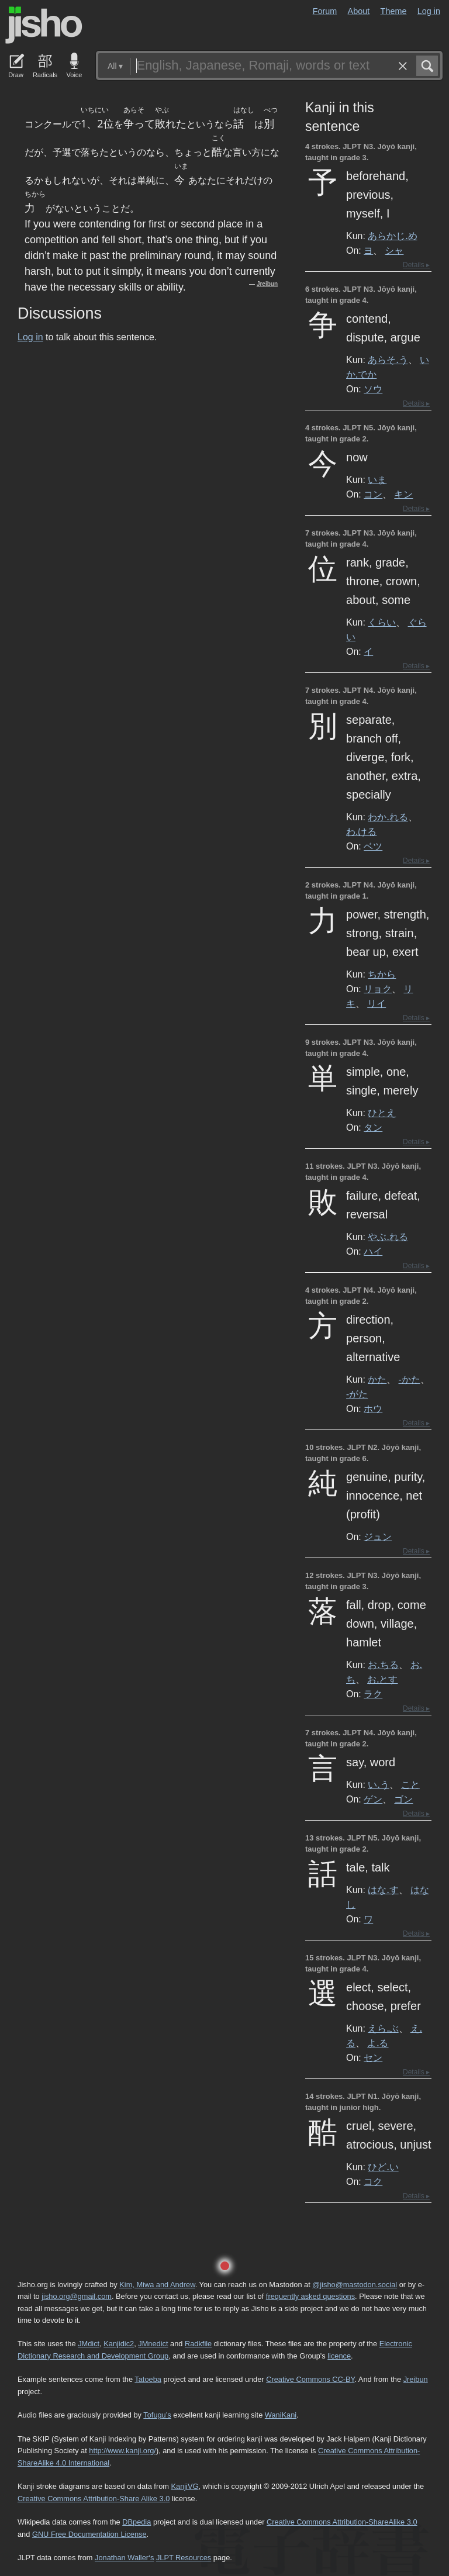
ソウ (373, 388)
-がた (357, 1393)
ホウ (373, 1408)
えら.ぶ (383, 2028)
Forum (325, 11)
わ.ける (361, 831)
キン (403, 494)
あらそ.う (387, 359)
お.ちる (383, 1664)
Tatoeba (147, 2379)
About (359, 11)
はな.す (383, 1889)
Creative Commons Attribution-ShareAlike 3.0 (342, 2522)
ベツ (373, 846)
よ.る (377, 2042)
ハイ (373, 1251)
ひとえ (382, 1112)
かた (377, 1379)
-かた (409, 1379)
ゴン (403, 1799)
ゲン (373, 1799)
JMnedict (153, 2343)
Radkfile (198, 2343)
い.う (378, 1784)
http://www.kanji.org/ (122, 2450)
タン (373, 1127)
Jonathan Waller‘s (124, 2557)
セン (373, 2057)
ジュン (378, 1536)
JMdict (88, 2343)
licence (339, 2355)
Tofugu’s (157, 2415)
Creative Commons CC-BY (310, 2379)
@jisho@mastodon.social (354, 2284)
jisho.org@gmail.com (77, 2296)
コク (373, 2181)
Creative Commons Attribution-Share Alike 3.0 (94, 2498)
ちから (382, 974)
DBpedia (136, 2522)
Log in (428, 11)
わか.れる (387, 816)
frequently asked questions (310, 2296)
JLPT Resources (183, 2557)
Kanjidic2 (118, 2343)
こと (410, 1784)
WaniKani (280, 2415)
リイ (376, 1003)
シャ (394, 250)
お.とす (382, 1679)
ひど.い (383, 2166)
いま (377, 479)
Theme (394, 11)
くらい (382, 622)
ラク (373, 1693)
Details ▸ (416, 265)
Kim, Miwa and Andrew (157, 2284)
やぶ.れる (387, 1236)
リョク (378, 988)
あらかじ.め (392, 235)
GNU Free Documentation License (89, 2534)
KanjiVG (184, 2486)
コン (373, 494)
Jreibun (267, 284)
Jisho (43, 25)
